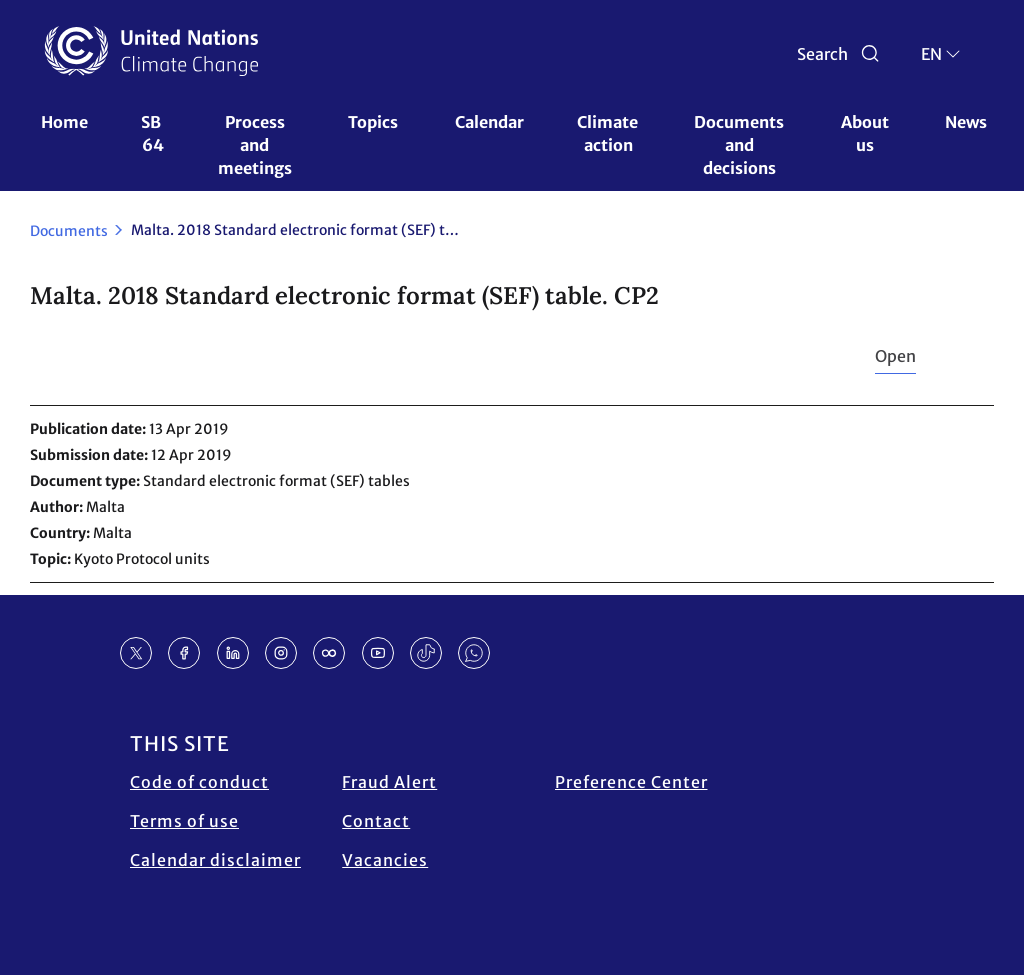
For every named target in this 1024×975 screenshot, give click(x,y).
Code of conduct (199, 782)
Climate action (609, 133)
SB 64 (152, 133)
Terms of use (184, 821)
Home (64, 122)
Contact (376, 821)
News (966, 122)
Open (895, 356)
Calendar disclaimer (215, 860)
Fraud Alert (389, 782)
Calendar (489, 122)
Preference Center (631, 782)
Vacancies (385, 860)
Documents (69, 231)
